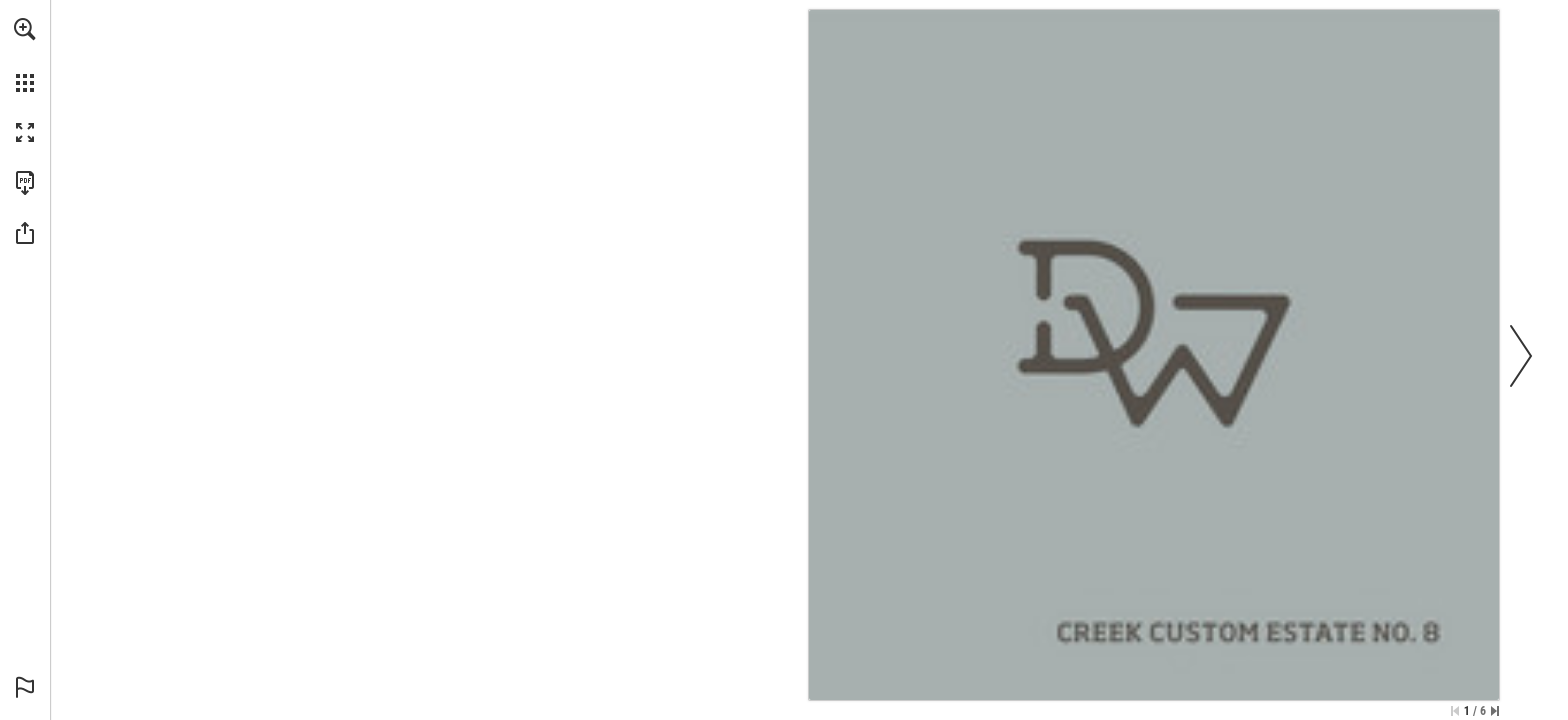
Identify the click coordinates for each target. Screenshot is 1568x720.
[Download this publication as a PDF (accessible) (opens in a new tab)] (25, 183)
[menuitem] (25, 55)
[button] (25, 29)
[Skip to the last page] (1495, 711)
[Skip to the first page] (1455, 711)
